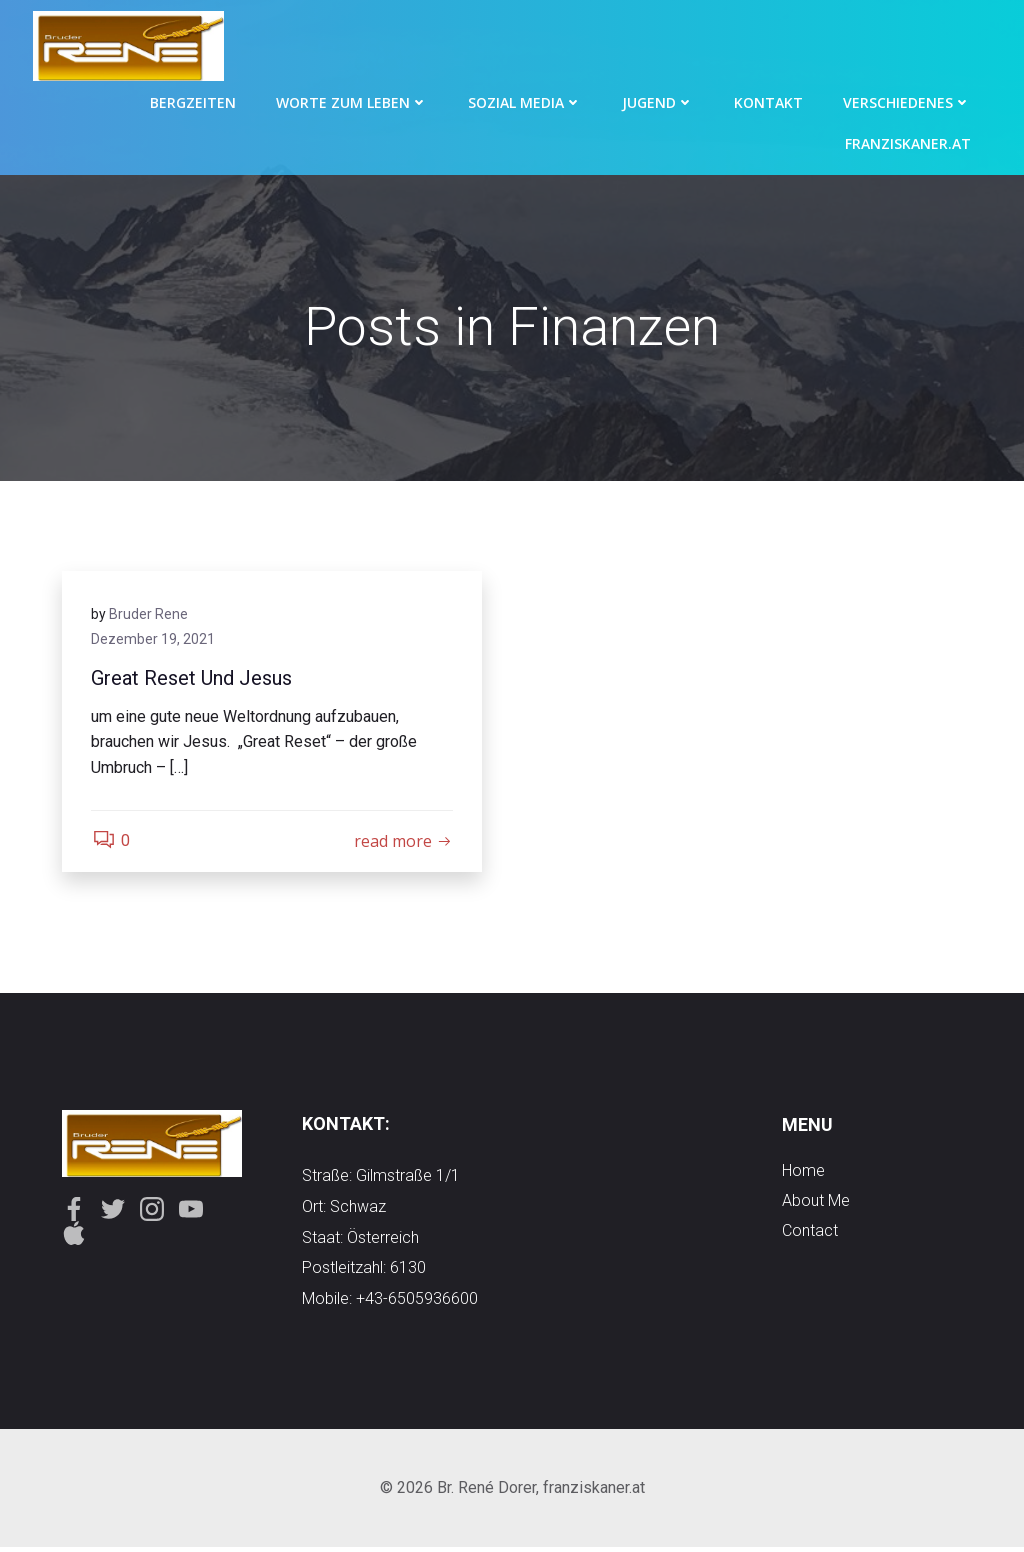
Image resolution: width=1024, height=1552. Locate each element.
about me (816, 1203)
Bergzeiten (194, 101)
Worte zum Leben (353, 101)
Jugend (659, 101)
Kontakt (769, 101)
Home (803, 1173)
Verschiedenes (908, 101)
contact (810, 1233)
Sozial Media (526, 101)
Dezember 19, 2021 (154, 641)
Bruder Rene (149, 615)
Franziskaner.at (909, 142)
